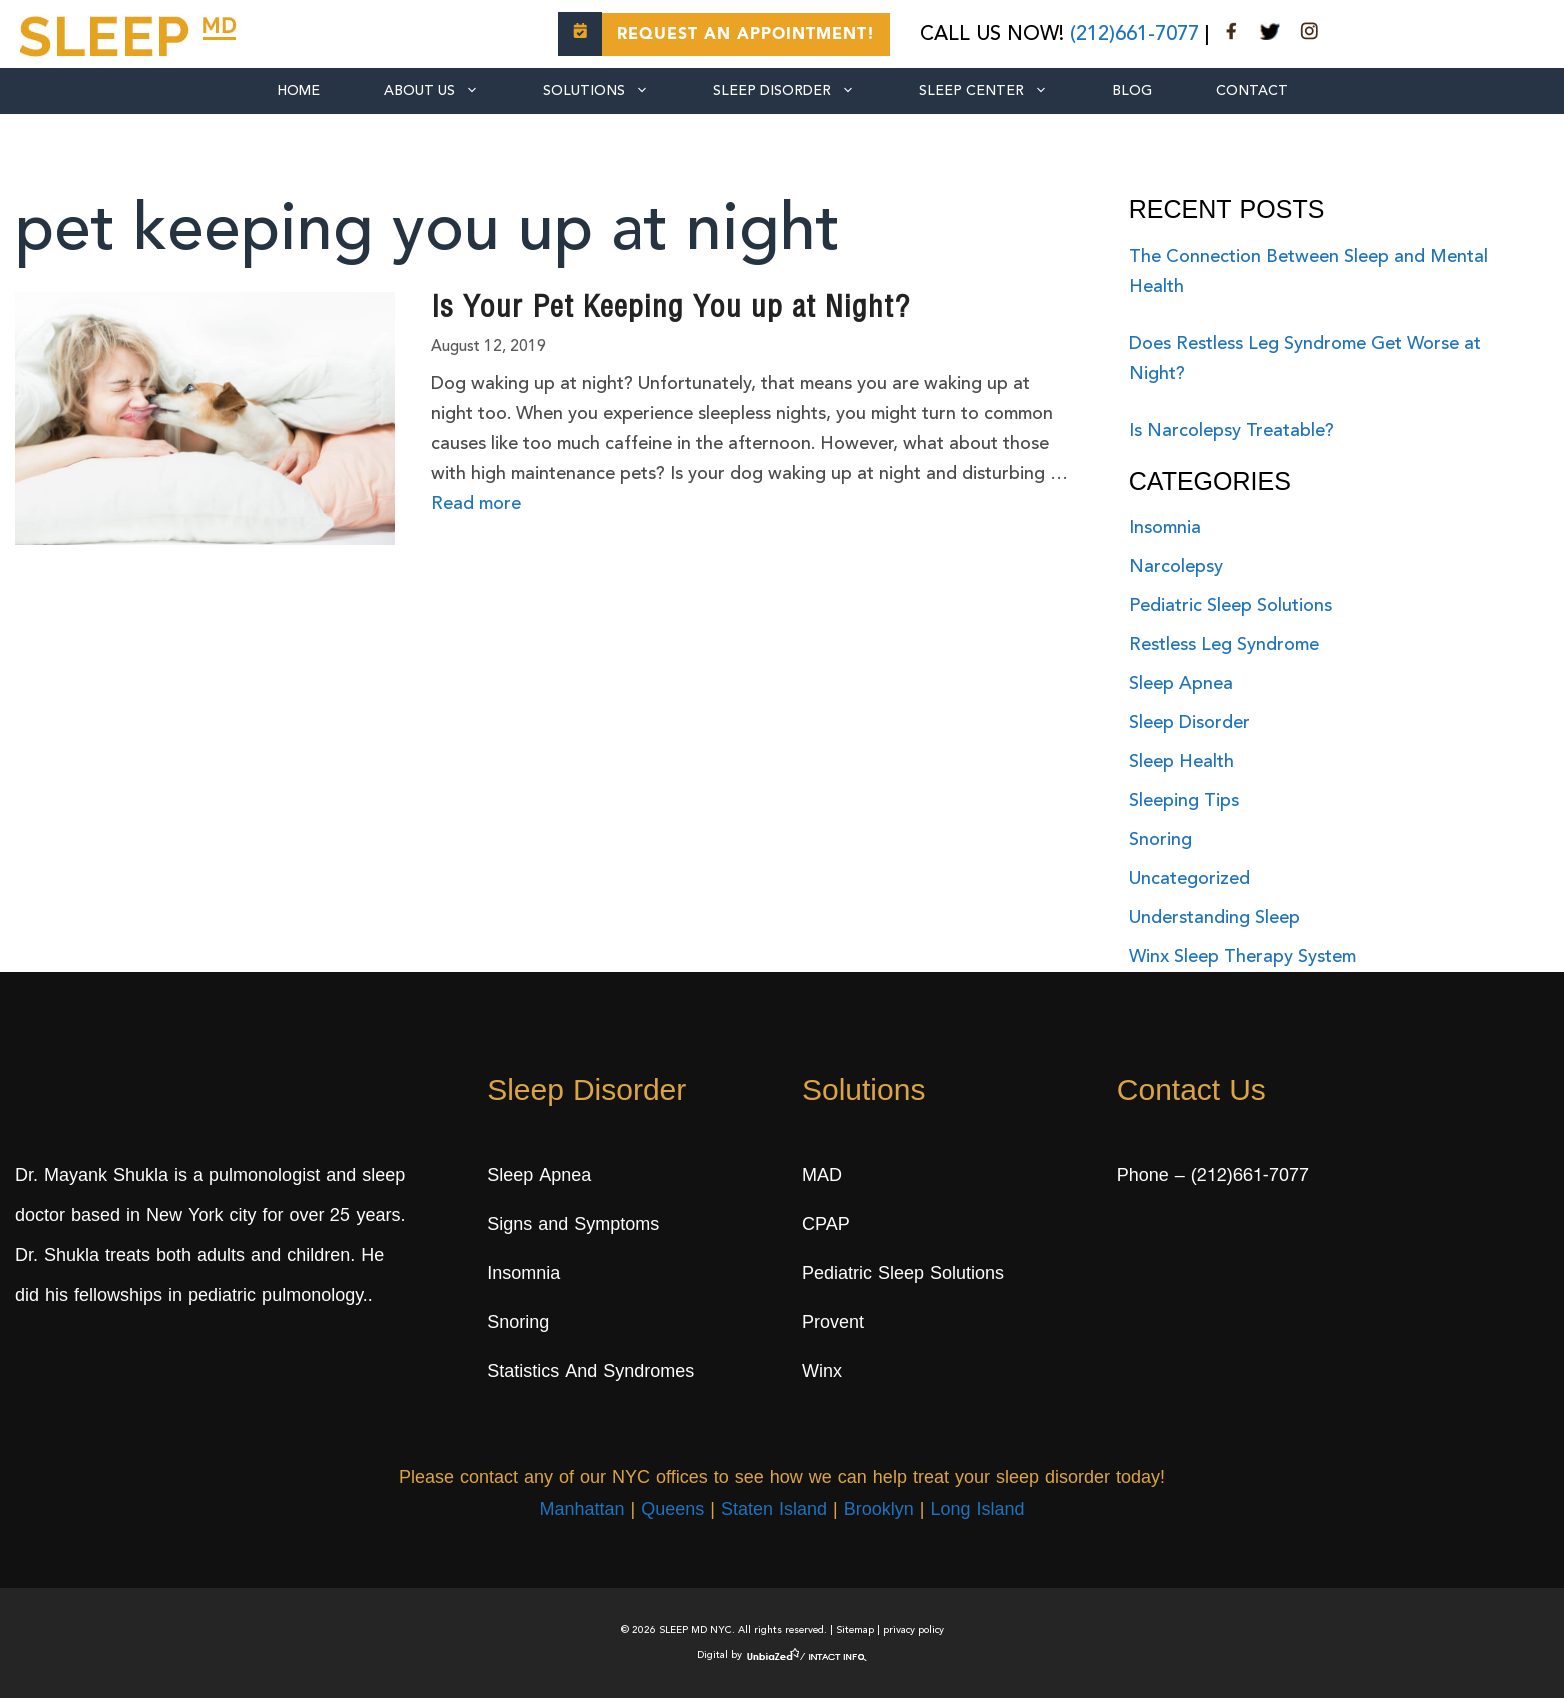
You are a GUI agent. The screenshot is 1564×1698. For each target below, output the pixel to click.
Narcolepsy (1176, 567)
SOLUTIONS (612, 91)
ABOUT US (447, 91)
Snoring (1160, 840)
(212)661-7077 (1134, 35)
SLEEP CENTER (999, 91)
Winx (822, 1373)
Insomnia (1165, 528)
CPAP (826, 1226)
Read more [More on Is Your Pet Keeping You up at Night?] (476, 504)
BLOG (1132, 91)
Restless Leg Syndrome (1224, 645)
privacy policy (913, 1630)
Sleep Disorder (800, 91)
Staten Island (774, 1511)
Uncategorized (1189, 879)
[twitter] (1270, 35)
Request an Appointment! (746, 35)
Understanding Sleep (1214, 918)
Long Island (977, 1511)
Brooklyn (879, 1511)
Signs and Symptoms (573, 1226)
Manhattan (581, 1511)
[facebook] (1232, 35)
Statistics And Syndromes (590, 1373)
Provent (833, 1324)
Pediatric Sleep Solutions (1230, 606)
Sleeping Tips (1184, 801)
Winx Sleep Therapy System (1242, 957)
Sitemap (855, 1630)
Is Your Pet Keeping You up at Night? (670, 310)
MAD (822, 1177)
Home (298, 91)
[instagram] (1309, 35)
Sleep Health (1181, 762)
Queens (672, 1511)
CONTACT (1252, 91)
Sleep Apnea (1181, 684)
